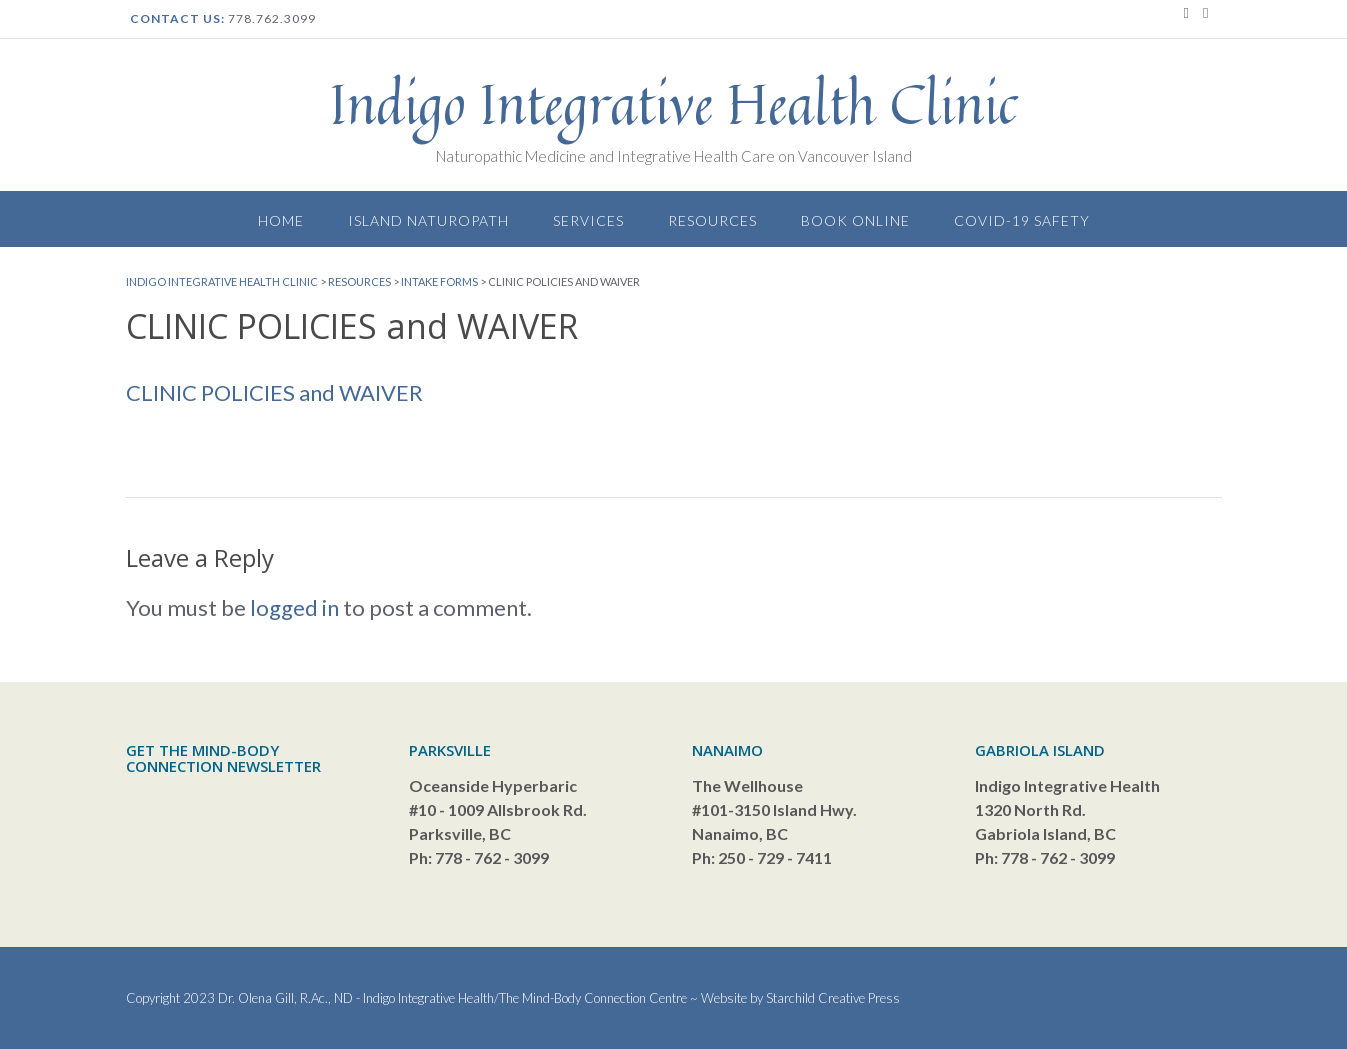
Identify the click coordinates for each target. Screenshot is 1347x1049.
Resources (712, 220)
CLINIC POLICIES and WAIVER (274, 392)
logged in (294, 607)
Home (281, 220)
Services (588, 220)
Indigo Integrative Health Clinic (674, 103)
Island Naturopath (428, 220)
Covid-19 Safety (1022, 220)
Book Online (855, 220)
